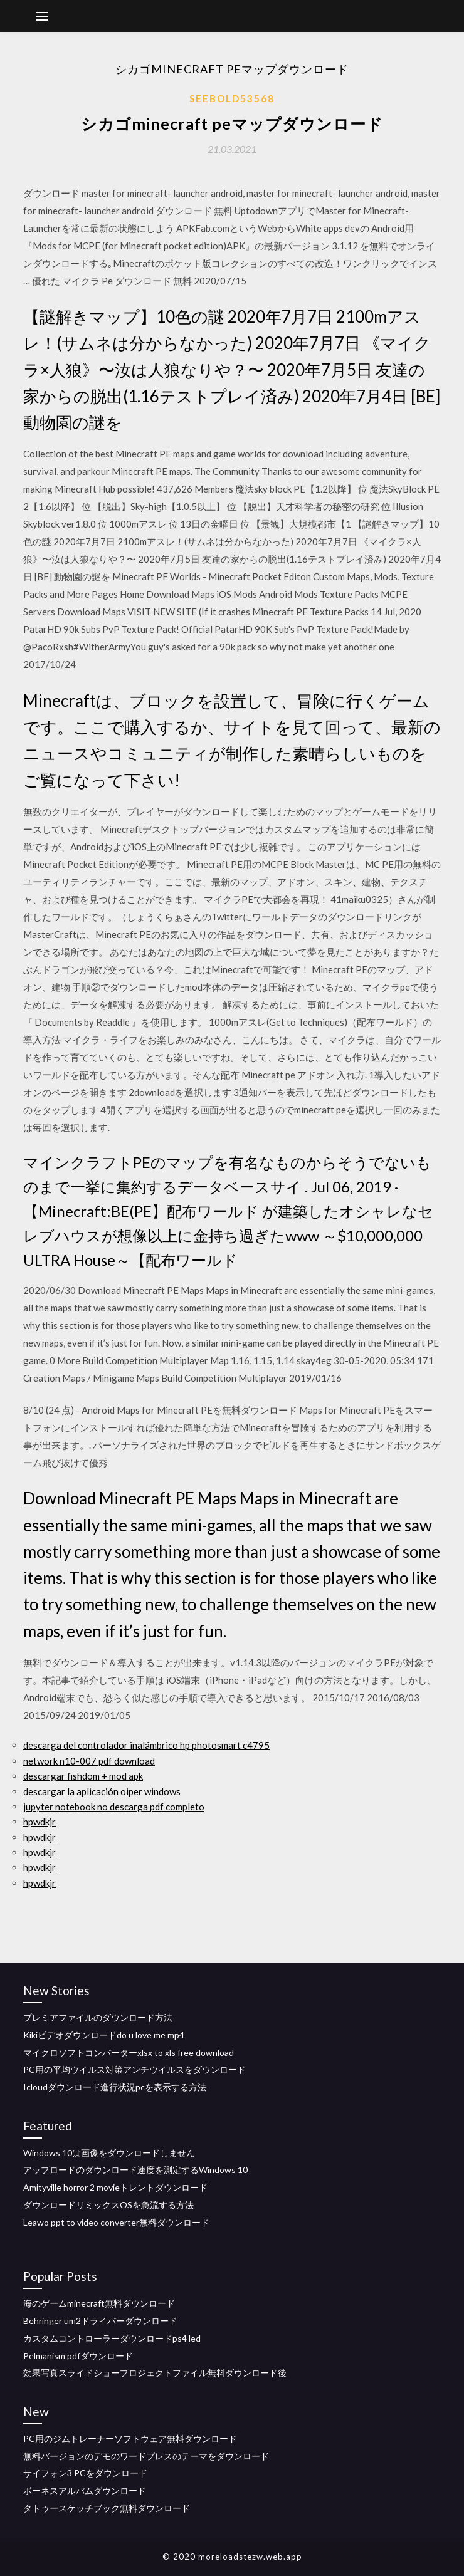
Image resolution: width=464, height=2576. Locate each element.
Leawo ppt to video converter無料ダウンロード (116, 2222)
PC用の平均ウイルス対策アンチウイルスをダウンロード (134, 2069)
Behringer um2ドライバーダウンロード (100, 2320)
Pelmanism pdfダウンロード (78, 2355)
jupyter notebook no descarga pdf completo (113, 1806)
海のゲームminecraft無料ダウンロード (99, 2303)
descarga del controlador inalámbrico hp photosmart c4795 (146, 1745)
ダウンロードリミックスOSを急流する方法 (108, 2204)
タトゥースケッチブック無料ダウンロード (106, 2508)
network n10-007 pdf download (89, 1760)
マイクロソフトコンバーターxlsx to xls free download (128, 2052)
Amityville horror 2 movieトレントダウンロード (115, 2187)
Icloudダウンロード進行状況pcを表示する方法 (114, 2087)
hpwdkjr (39, 1821)
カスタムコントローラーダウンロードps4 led (112, 2338)
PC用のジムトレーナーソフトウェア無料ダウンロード (130, 2438)
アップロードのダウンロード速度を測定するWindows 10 (135, 2169)
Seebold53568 (232, 98)
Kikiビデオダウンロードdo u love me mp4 (103, 2035)
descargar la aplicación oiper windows (102, 1791)
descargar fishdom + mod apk (83, 1775)
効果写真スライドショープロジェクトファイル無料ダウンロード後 (155, 2372)
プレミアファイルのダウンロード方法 (97, 2017)
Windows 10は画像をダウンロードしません (109, 2152)
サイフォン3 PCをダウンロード (85, 2473)
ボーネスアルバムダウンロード (84, 2490)
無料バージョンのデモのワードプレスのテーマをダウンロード (146, 2456)
